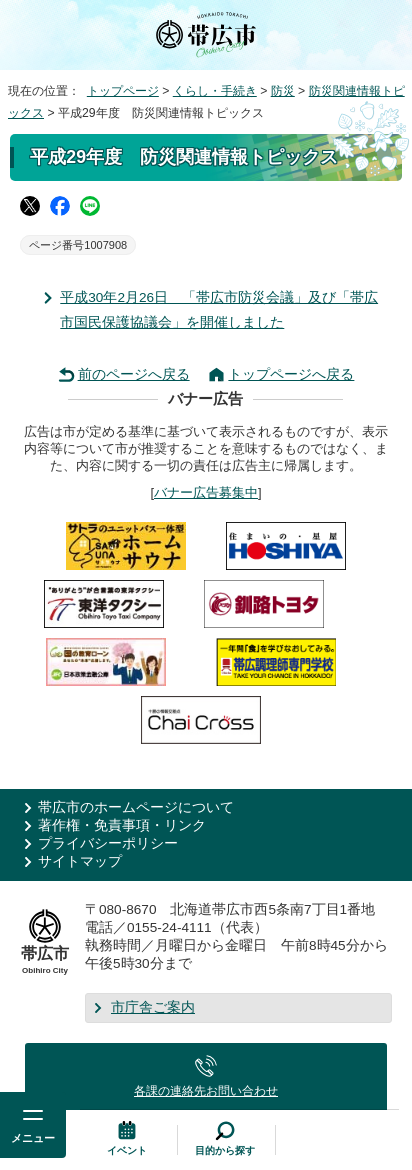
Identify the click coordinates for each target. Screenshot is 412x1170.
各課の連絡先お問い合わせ (206, 1091)
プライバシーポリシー (108, 843)
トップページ (123, 91)
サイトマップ (80, 861)
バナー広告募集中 (206, 492)
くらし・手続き (215, 91)
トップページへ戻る (291, 374)
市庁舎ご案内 (153, 1007)
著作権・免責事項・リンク (122, 825)
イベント (127, 1150)
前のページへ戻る (134, 374)
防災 (283, 91)
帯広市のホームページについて (136, 807)
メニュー (33, 1138)
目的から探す (225, 1150)
